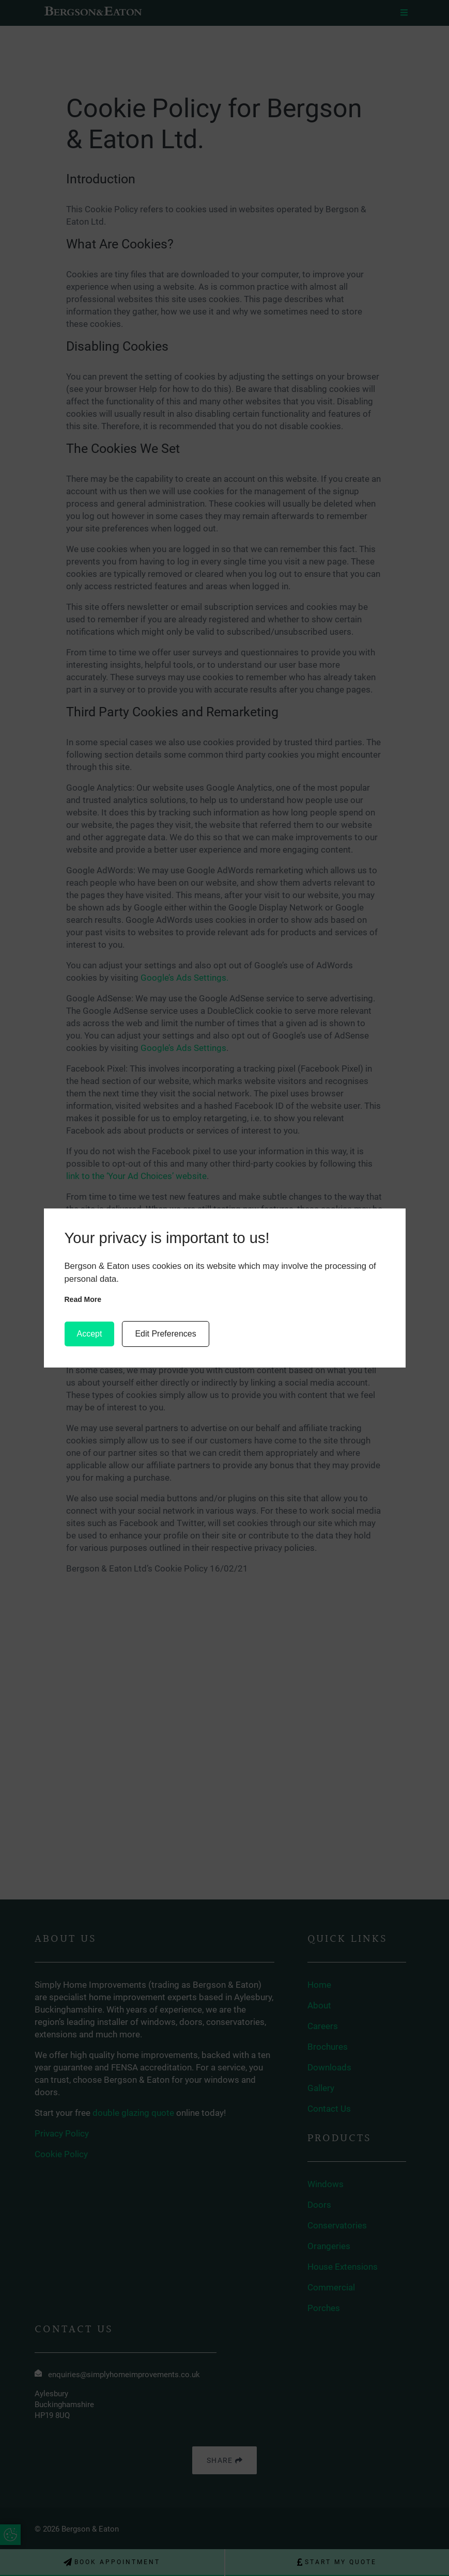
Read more (83, 1299)
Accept (89, 1333)
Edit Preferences (165, 1333)
